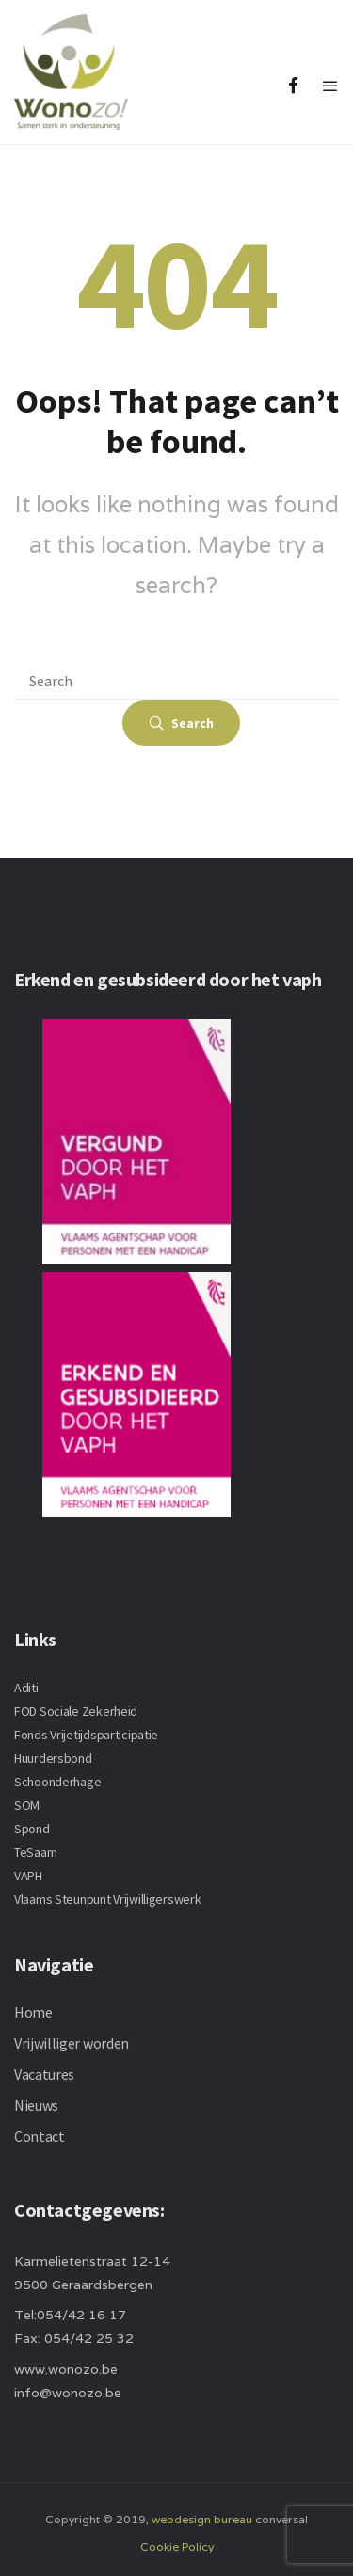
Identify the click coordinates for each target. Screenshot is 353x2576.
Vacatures (44, 2074)
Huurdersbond (53, 1758)
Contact (39, 2136)
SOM (27, 1805)
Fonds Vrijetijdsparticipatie (86, 1734)
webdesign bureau (202, 2519)
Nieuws (36, 2105)
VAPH (28, 1875)
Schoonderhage (57, 1781)
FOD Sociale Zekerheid (75, 1711)
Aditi (26, 1687)
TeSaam (35, 1852)
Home (33, 2012)
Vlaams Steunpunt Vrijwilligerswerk (107, 1899)
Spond (32, 1828)
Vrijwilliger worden (71, 2043)
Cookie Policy (177, 2546)
